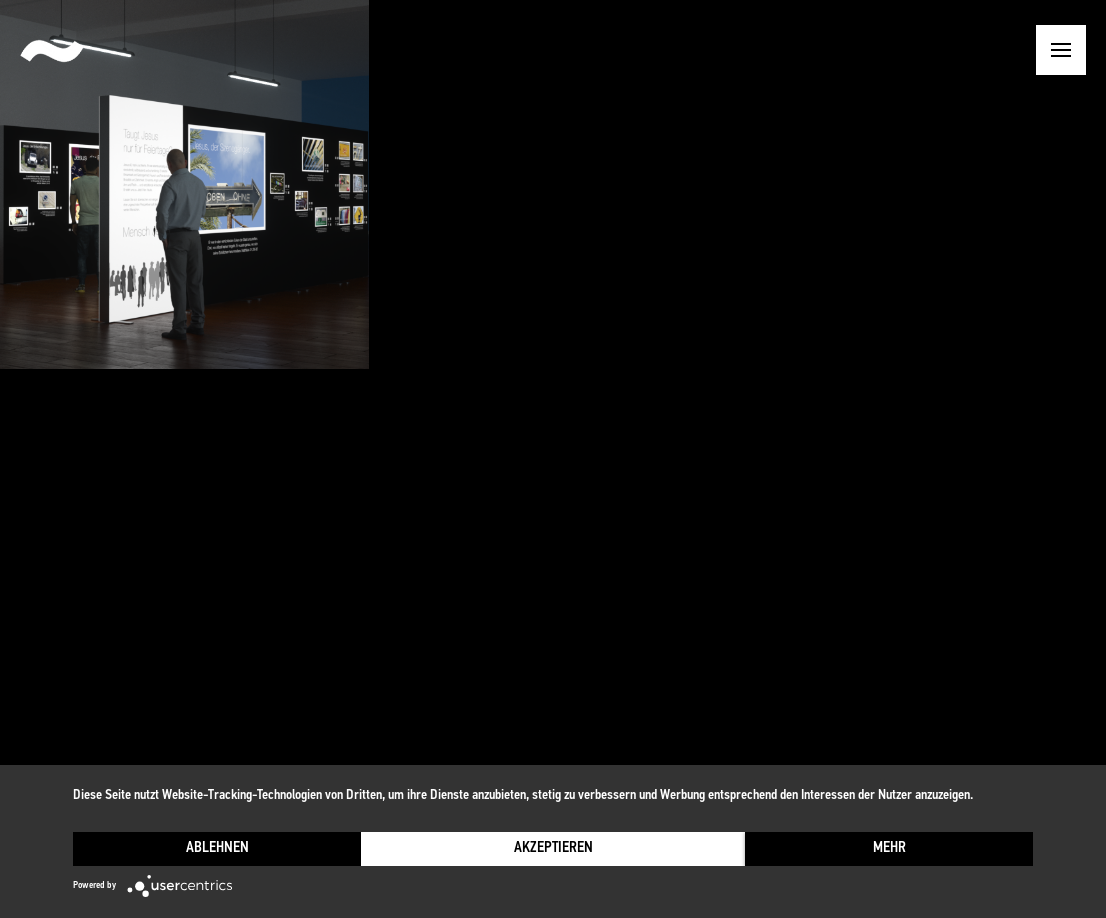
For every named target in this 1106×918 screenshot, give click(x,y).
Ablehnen (217, 848)
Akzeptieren (553, 848)
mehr (889, 848)
